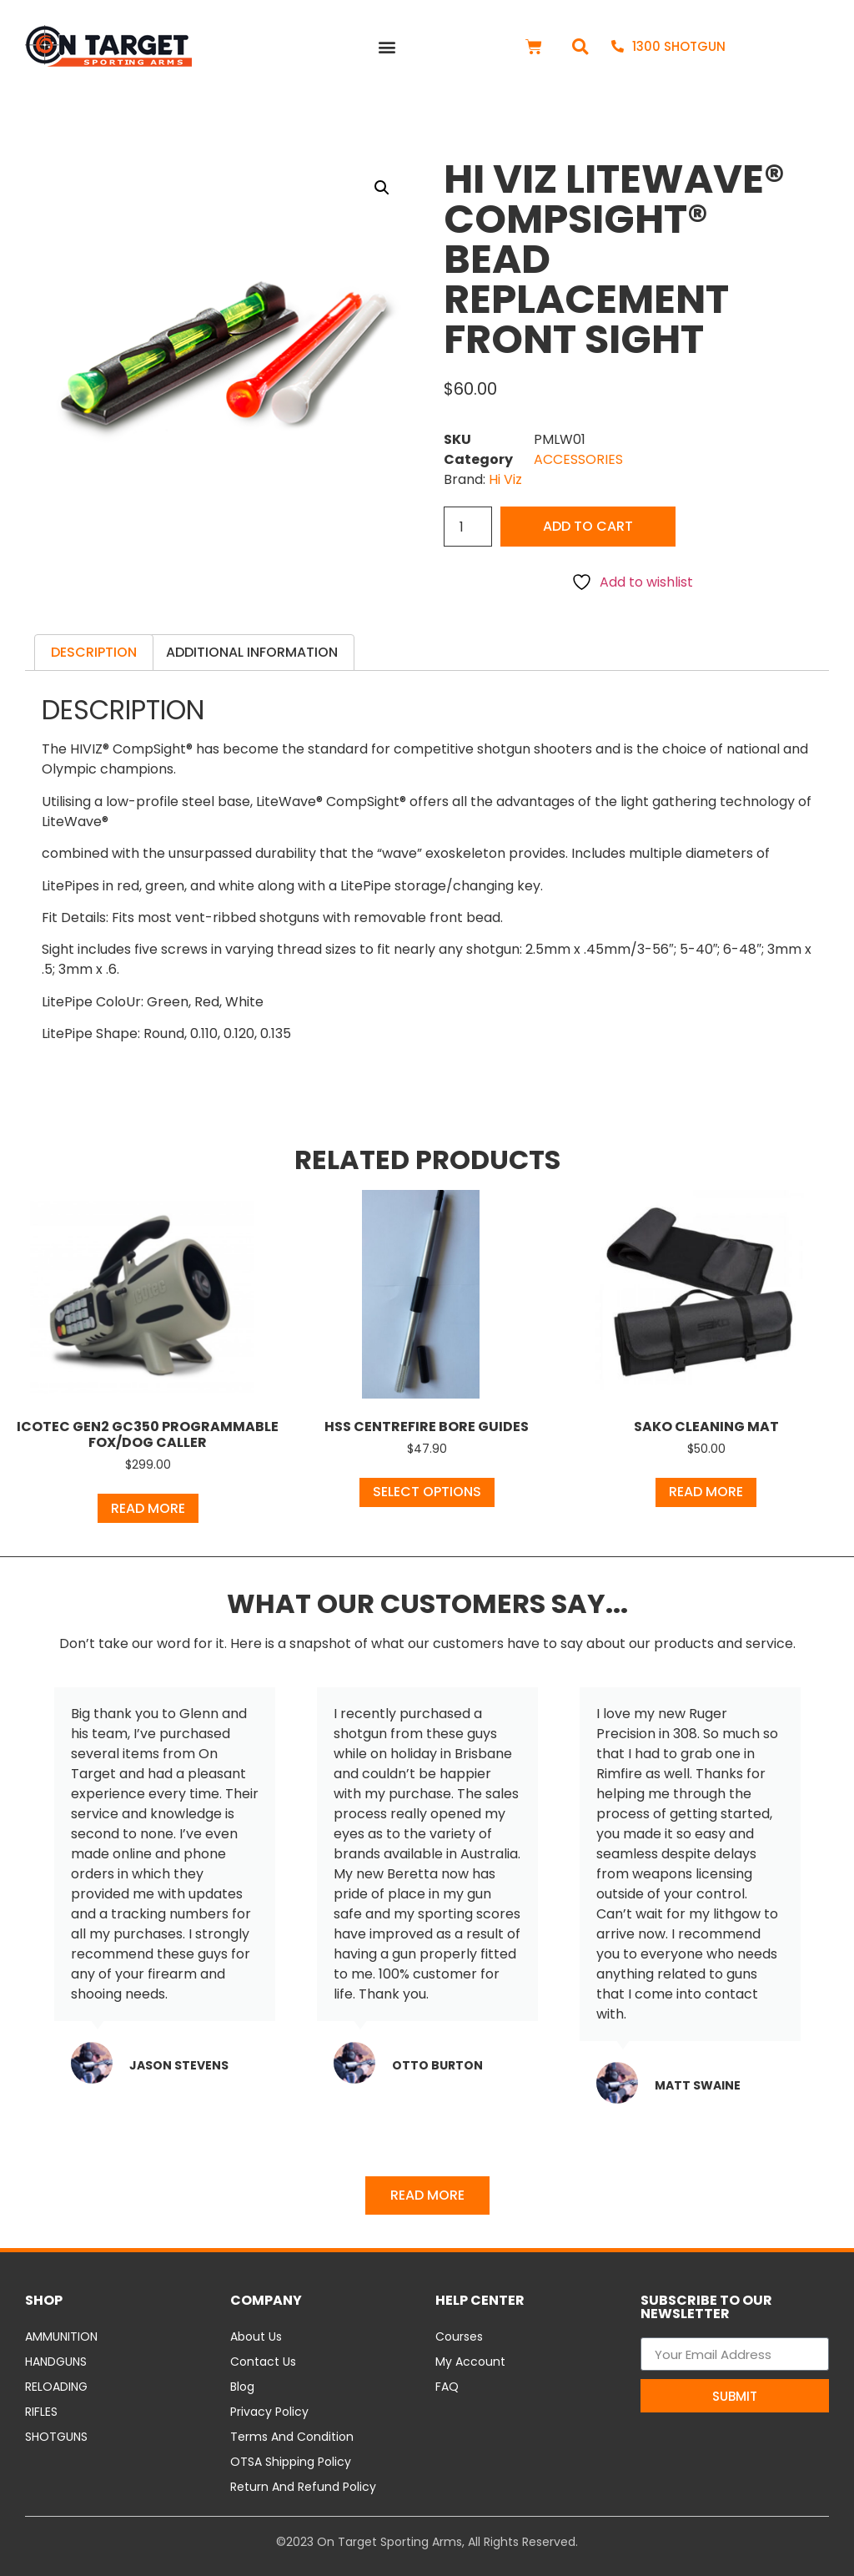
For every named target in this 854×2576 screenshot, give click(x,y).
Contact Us (263, 2361)
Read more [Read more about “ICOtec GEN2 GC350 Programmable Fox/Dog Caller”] (148, 1508)
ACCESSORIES (578, 459)
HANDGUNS (56, 2361)
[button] (386, 46)
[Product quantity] (468, 527)
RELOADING (56, 2386)
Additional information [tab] (252, 652)
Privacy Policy (269, 2411)
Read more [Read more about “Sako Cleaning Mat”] (706, 1491)
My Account (470, 2361)
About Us (256, 2336)
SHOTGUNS (56, 2436)
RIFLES (41, 2411)
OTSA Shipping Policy (290, 2461)
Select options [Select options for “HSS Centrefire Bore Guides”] (427, 1491)
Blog (242, 2386)
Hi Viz (505, 479)
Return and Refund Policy (303, 2486)
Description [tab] (94, 652)
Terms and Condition (292, 2436)
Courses (459, 2336)
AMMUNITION (61, 2336)
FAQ (447, 2386)
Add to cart (588, 526)
